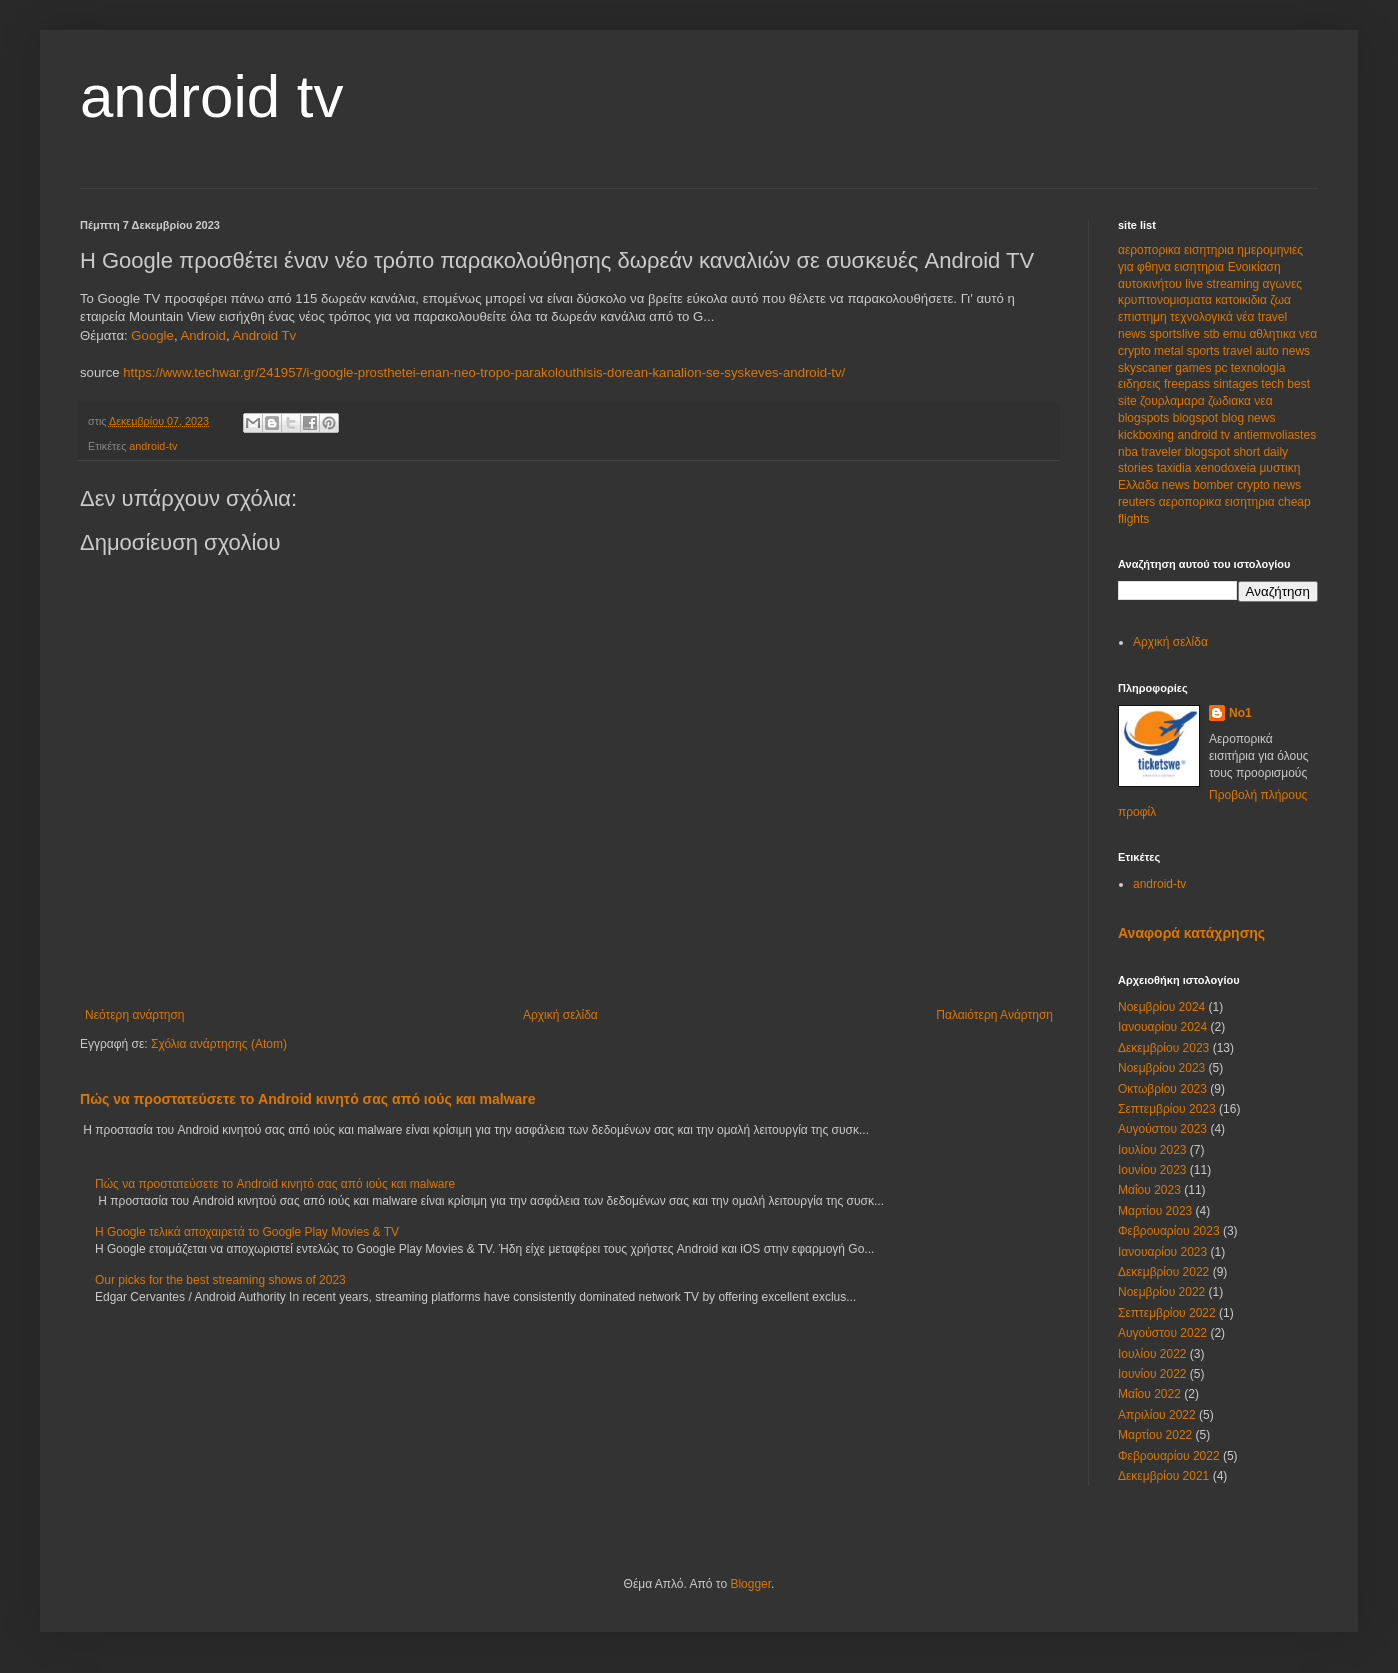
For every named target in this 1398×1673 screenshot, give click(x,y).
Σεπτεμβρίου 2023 (1167, 1109)
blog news (1248, 418)
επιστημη (1144, 317)
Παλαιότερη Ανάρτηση (994, 1015)
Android (202, 335)
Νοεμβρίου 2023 (1161, 1068)
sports (1205, 351)
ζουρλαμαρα (1174, 401)
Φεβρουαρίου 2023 (1169, 1231)
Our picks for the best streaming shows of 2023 (220, 1280)
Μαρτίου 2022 (1155, 1435)
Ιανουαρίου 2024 (1162, 1027)
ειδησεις (1141, 384)
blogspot (1197, 418)
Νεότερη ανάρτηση (134, 1015)
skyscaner (1146, 368)
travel (1239, 351)
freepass (1188, 384)
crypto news (1269, 485)
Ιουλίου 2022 (1152, 1354)
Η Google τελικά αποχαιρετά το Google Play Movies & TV (247, 1232)
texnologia (1258, 368)
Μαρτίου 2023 (1155, 1211)
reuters (1138, 502)
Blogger (750, 1584)
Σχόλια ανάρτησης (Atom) (219, 1044)
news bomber (1199, 485)
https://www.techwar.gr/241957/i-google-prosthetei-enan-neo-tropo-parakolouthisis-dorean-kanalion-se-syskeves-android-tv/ (484, 372)
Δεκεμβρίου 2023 (1163, 1048)
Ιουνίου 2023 (1152, 1170)
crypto (1136, 351)
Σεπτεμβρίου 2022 (1167, 1313)
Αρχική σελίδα (560, 1015)
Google (152, 335)
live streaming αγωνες (1243, 284)
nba (1129, 452)
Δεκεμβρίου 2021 (1163, 1476)
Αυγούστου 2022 (1162, 1333)
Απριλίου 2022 (1157, 1415)
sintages (1237, 384)
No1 (1240, 713)
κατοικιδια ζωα (1253, 300)
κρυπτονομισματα (1166, 300)
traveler (1162, 452)
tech (1274, 384)
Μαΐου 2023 (1149, 1190)
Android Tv (265, 335)
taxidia (1176, 468)
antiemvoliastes (1274, 435)
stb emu (1226, 334)
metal (1170, 351)
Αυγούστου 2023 (1162, 1129)
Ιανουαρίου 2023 (1162, 1252)
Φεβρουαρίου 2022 (1169, 1456)
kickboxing (1147, 435)
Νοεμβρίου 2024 (1161, 1007)
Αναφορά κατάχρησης (1191, 933)
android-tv (153, 446)
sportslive (1176, 334)
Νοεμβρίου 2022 (1161, 1292)
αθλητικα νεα (1283, 334)
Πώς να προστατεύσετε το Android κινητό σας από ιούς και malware (308, 1099)
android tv (212, 96)
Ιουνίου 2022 (1152, 1374)
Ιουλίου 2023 (1152, 1150)
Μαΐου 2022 (1149, 1394)
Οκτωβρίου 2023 (1162, 1089)
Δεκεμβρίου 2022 (1163, 1272)
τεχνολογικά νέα (1214, 317)
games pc (1202, 368)
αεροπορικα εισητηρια (1177, 250)
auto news (1282, 351)
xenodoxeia (1227, 468)
